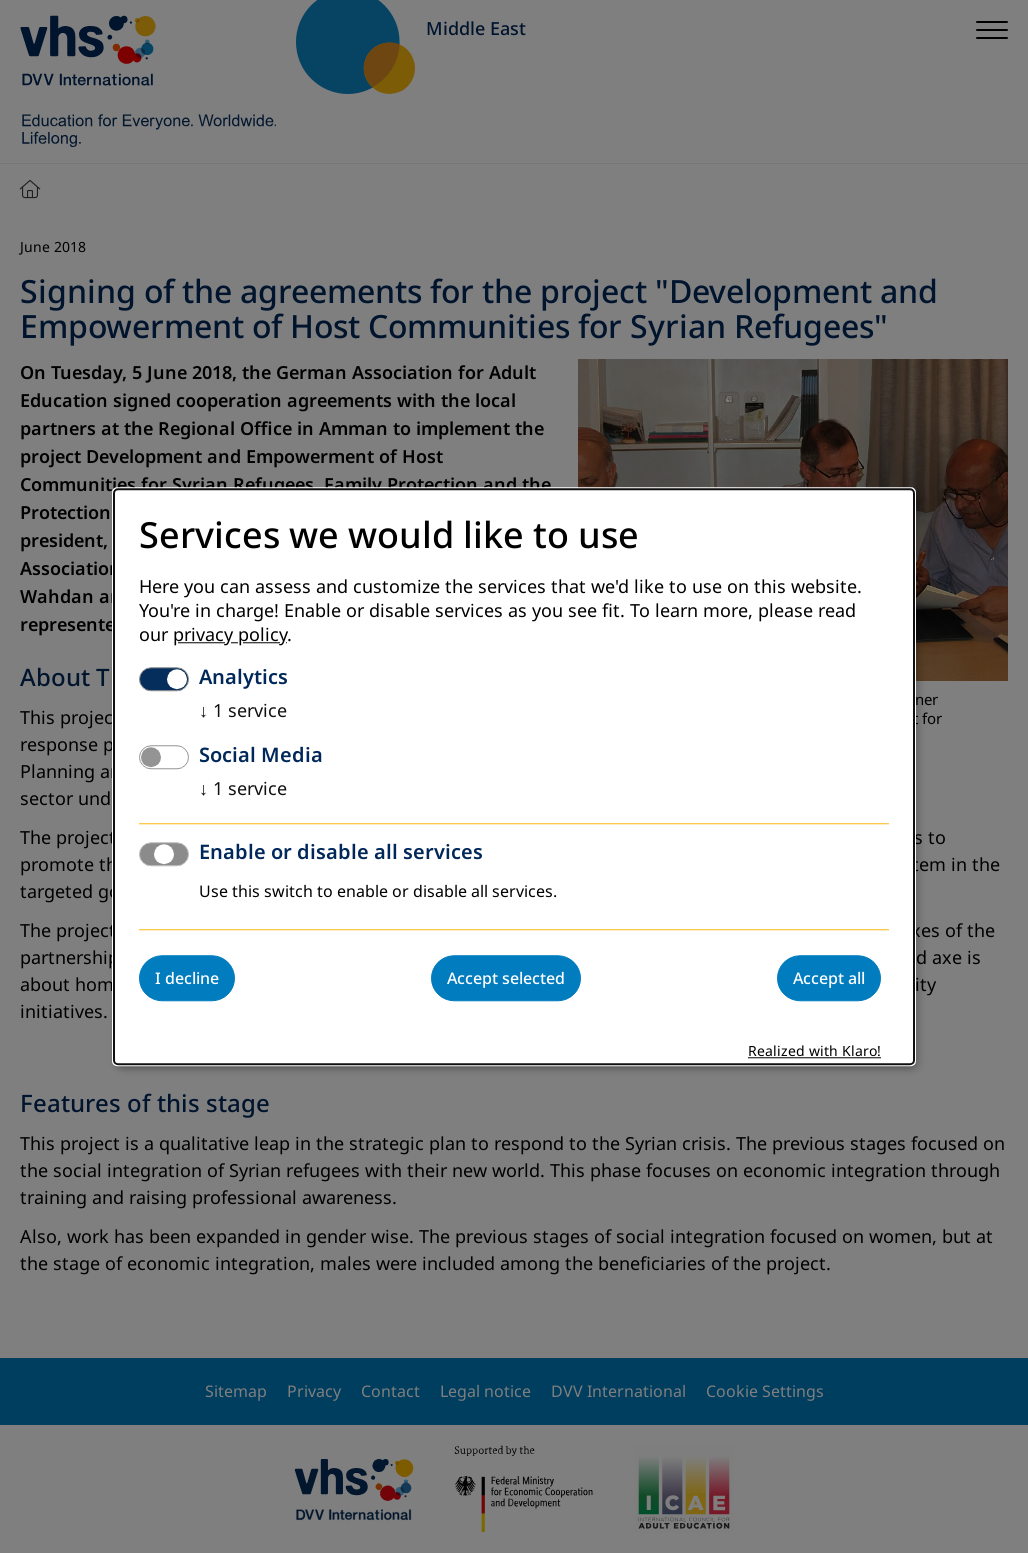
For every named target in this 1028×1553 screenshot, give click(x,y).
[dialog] (514, 776)
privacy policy (230, 635)
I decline (187, 978)
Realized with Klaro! (814, 1051)
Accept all (829, 978)
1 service (243, 711)
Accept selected (506, 978)
